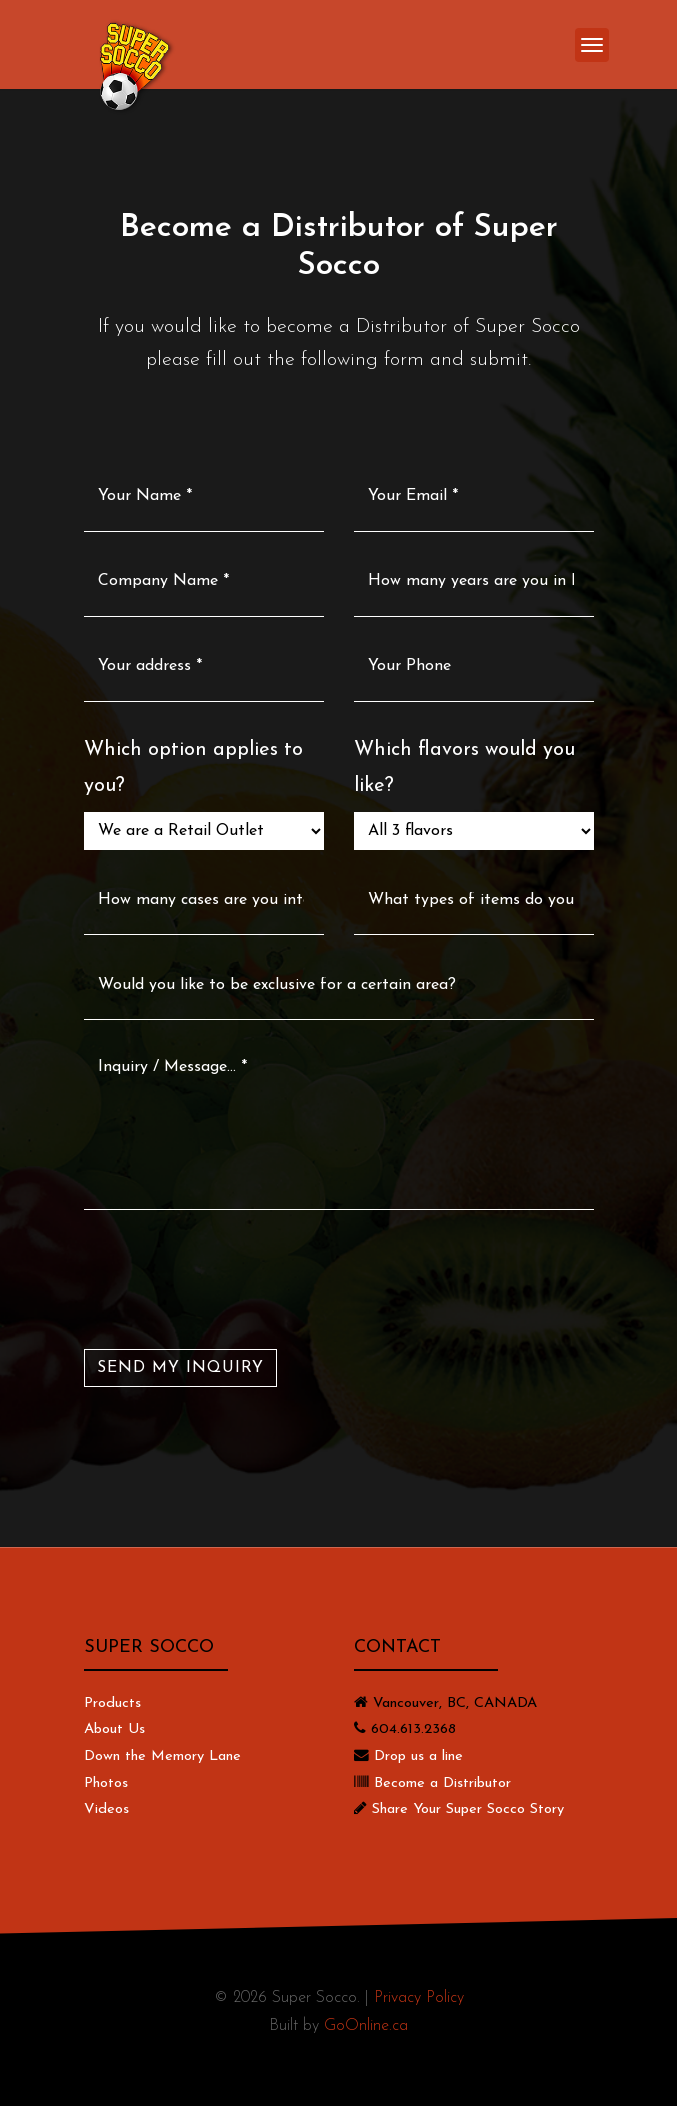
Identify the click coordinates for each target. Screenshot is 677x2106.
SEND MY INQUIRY (180, 1368)
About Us (114, 1729)
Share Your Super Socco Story (468, 1809)
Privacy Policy (419, 1998)
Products (112, 1703)
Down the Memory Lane (162, 1756)
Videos (106, 1809)
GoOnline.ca (366, 2026)
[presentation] (236, 1279)
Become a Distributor (442, 1783)
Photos (106, 1783)
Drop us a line (418, 1756)
